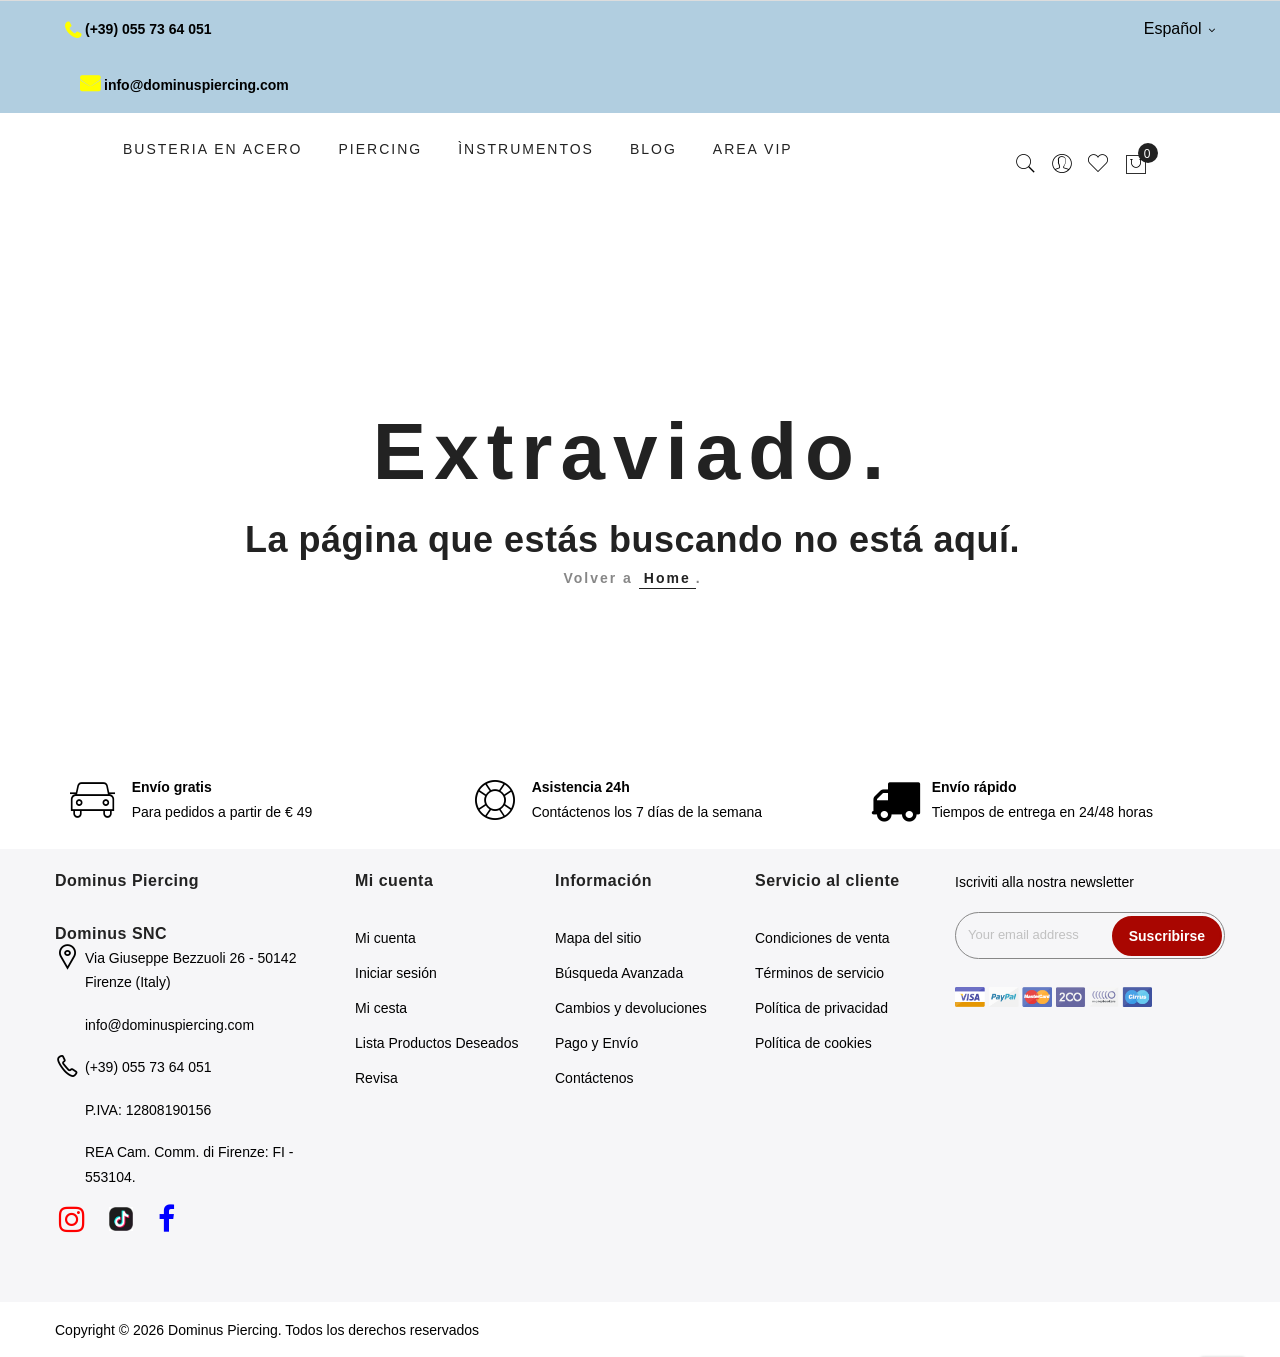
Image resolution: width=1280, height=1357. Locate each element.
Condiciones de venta (822, 938)
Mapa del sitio (598, 938)
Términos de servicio (819, 973)
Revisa (376, 1078)
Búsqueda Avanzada (619, 973)
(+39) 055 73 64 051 (138, 29)
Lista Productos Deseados (436, 1043)
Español (1179, 28)
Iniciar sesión (396, 973)
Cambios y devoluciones (631, 1008)
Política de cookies (813, 1043)
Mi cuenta (385, 938)
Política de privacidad (821, 1008)
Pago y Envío (596, 1043)
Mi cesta (381, 1008)
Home (667, 578)
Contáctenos (594, 1078)
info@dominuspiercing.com (184, 85)
